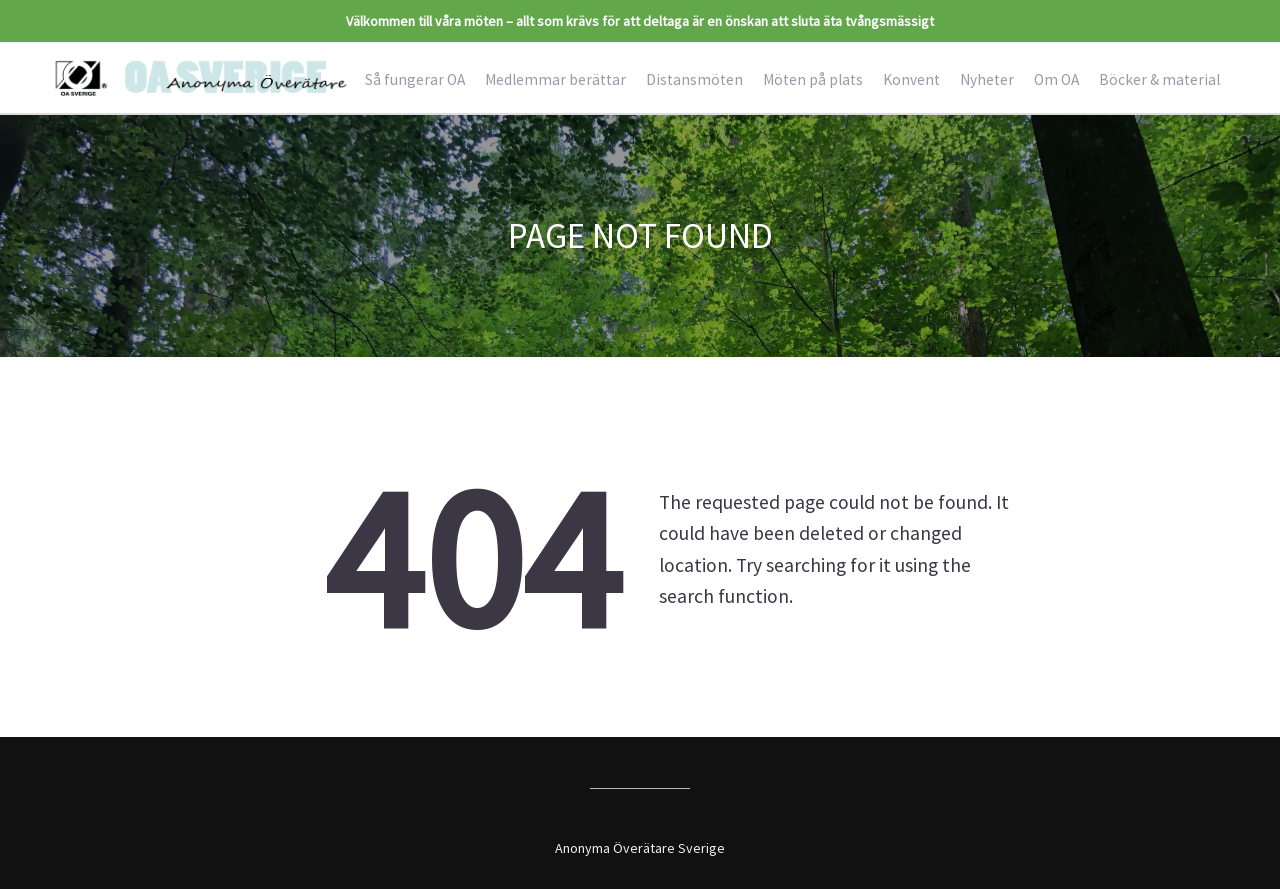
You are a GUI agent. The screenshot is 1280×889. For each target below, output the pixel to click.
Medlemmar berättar (555, 79)
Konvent (911, 79)
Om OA (1056, 79)
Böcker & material (1159, 79)
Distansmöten (694, 79)
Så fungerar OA (415, 79)
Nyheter (987, 79)
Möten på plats (813, 79)
